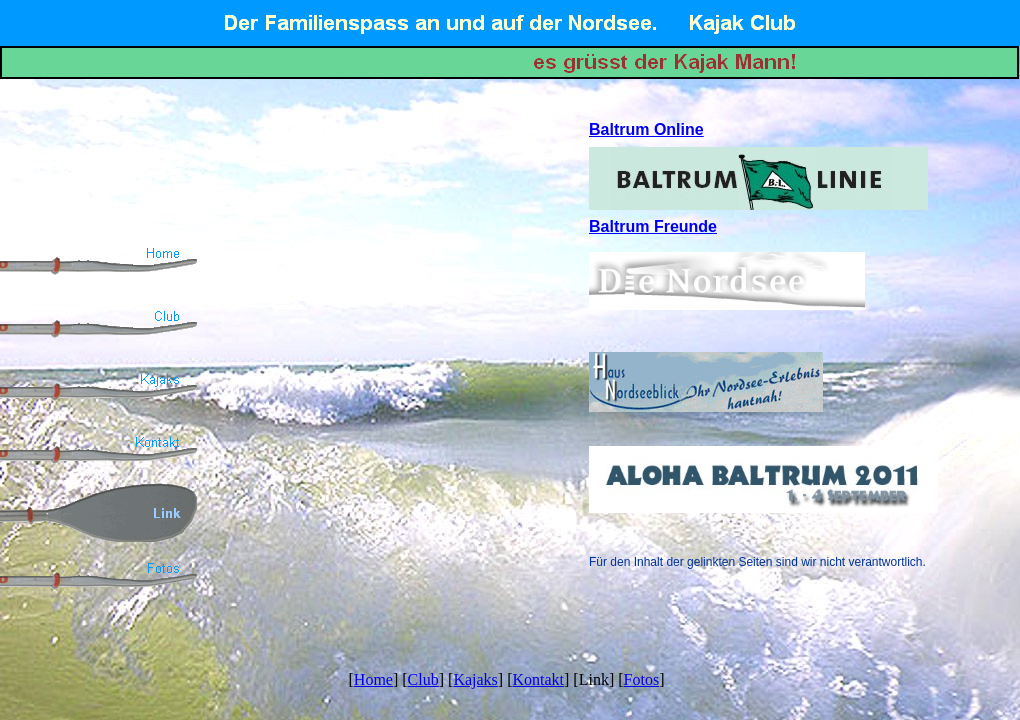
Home (373, 679)
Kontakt (538, 679)
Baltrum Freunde (653, 226)
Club (423, 679)
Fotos (642, 679)
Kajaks (475, 679)
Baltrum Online (646, 129)
